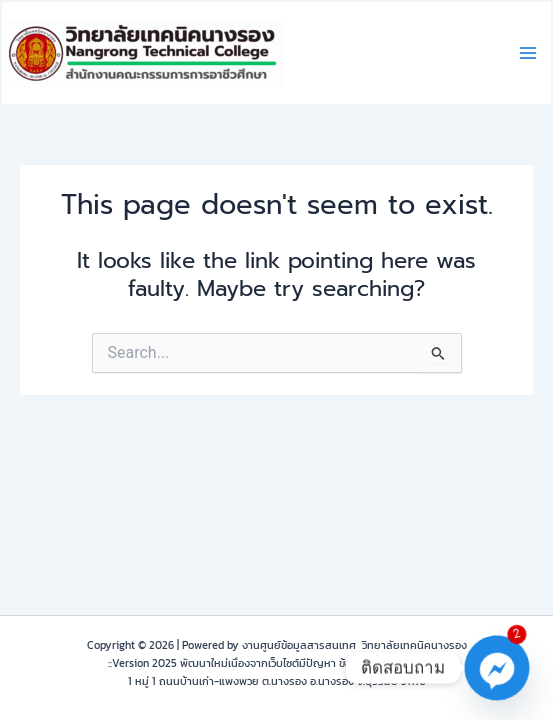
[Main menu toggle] (528, 53)
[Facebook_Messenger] (497, 668)
